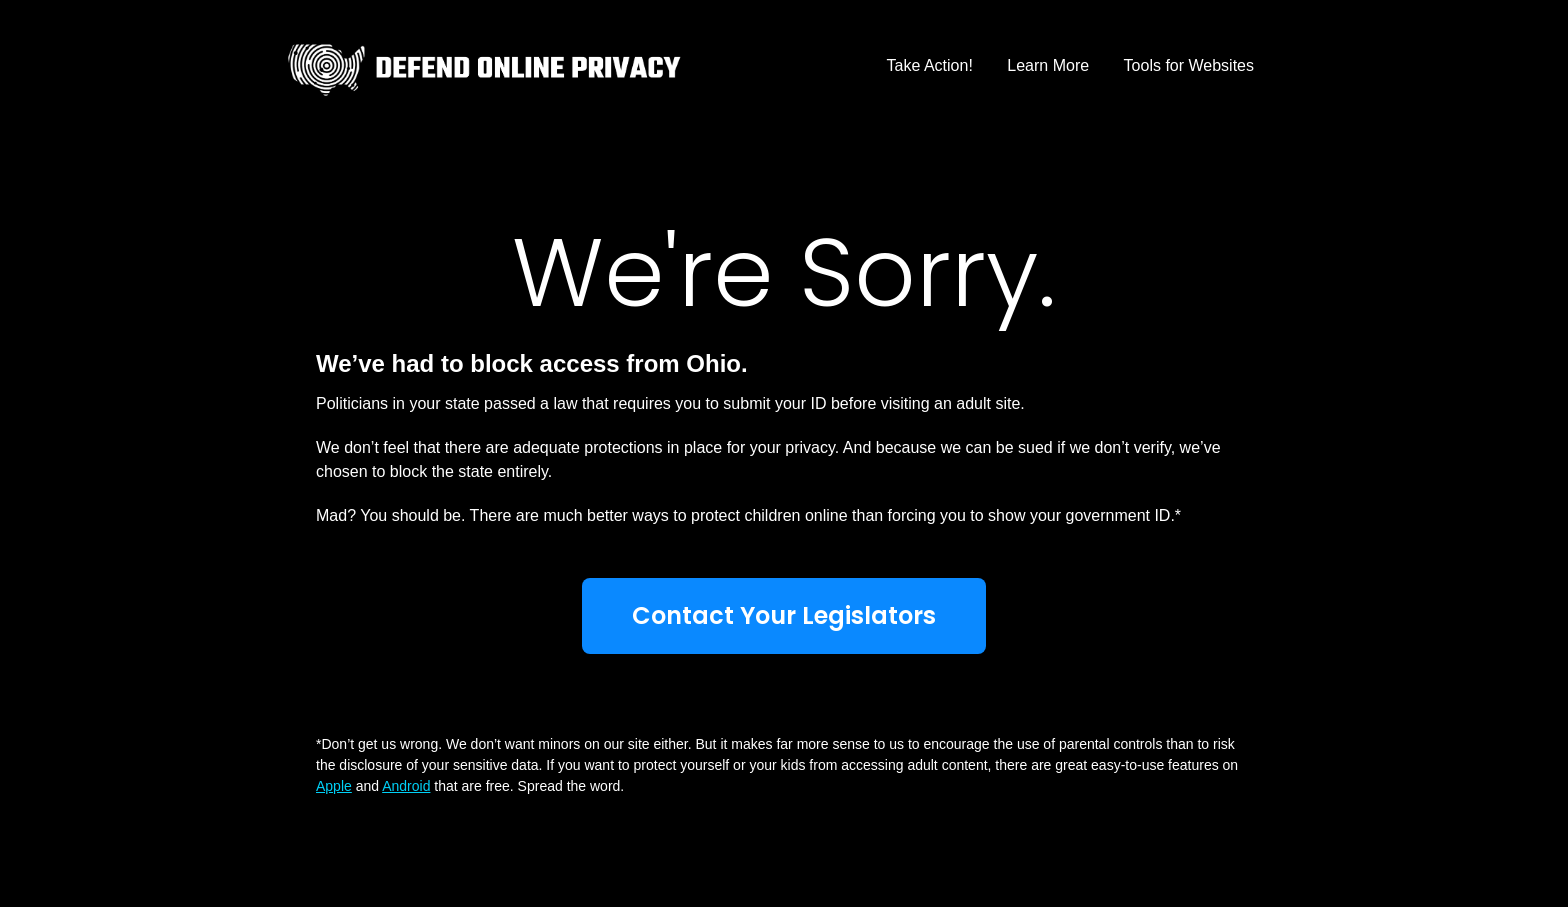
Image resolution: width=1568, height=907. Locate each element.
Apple (334, 786)
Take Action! (930, 65)
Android (406, 786)
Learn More (1048, 65)
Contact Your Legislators (784, 615)
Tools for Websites (1189, 65)
